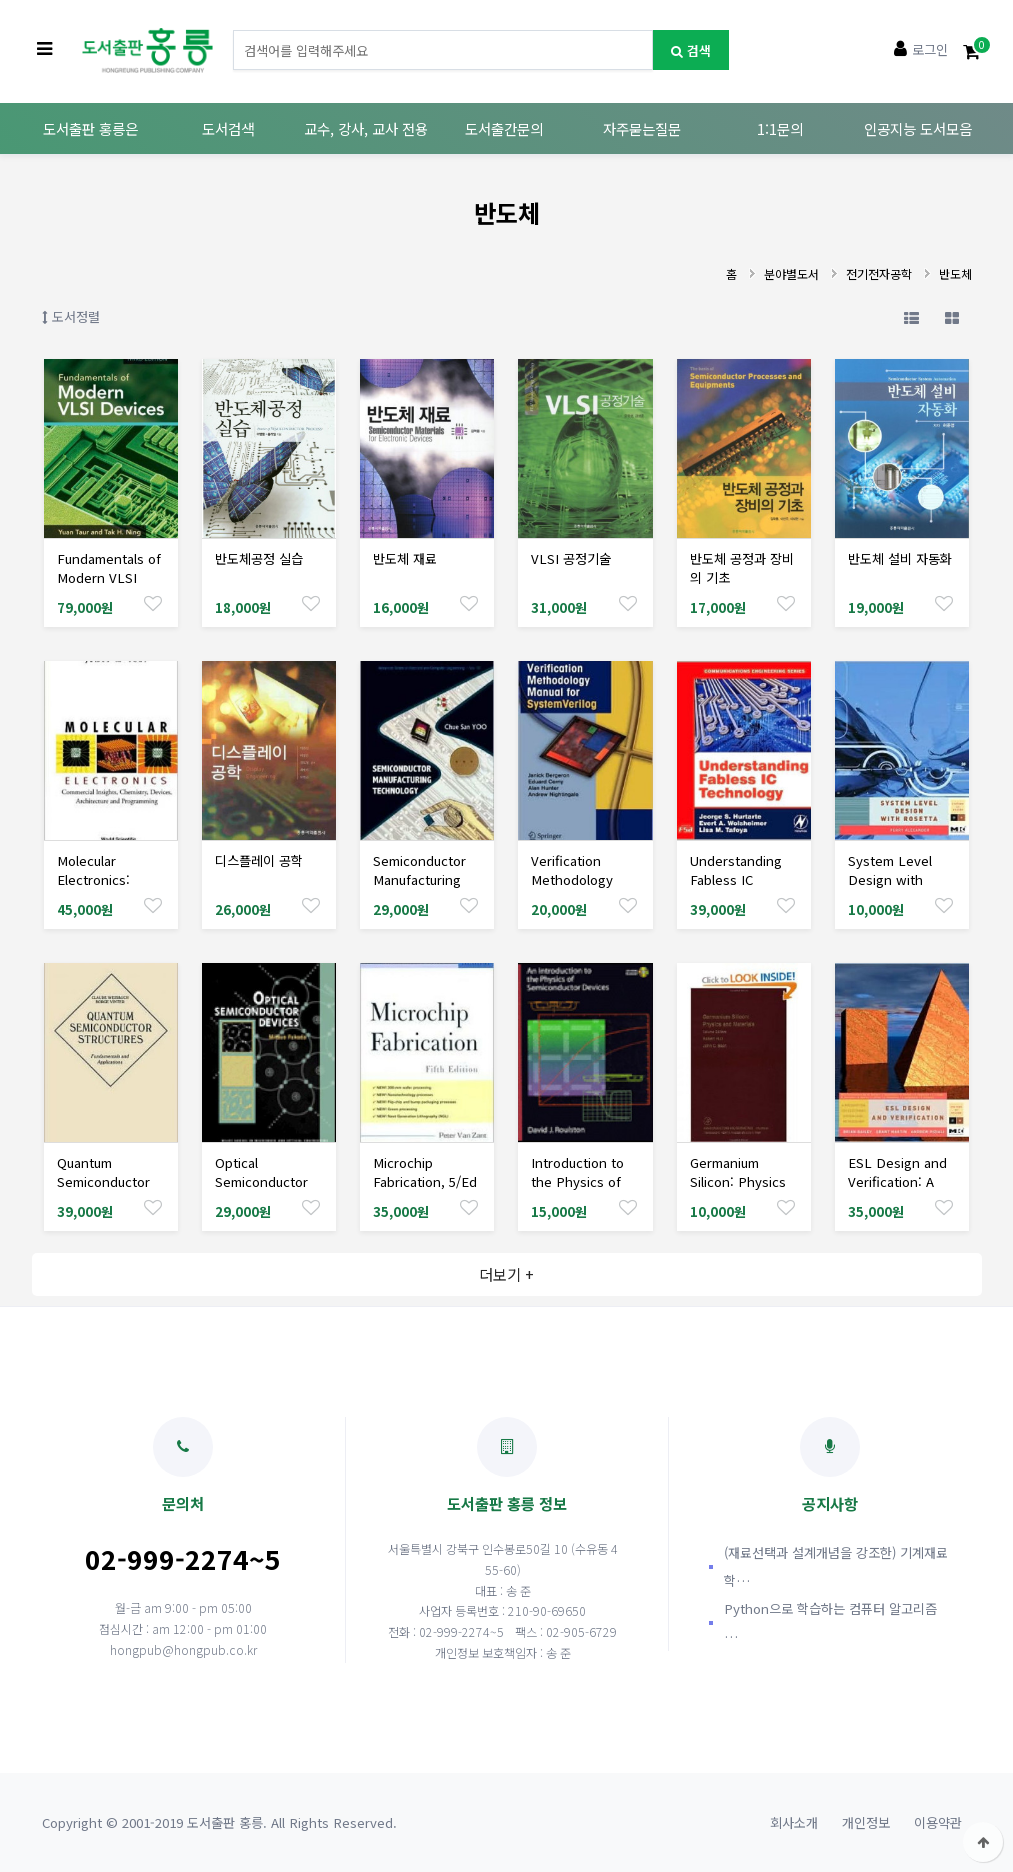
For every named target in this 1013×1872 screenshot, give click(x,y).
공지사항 (830, 1465)
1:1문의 (780, 128)
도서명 (233, 30)
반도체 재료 (405, 558)
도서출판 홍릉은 (90, 128)
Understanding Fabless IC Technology (736, 879)
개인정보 (866, 1822)
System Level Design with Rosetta (890, 879)
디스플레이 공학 (259, 860)
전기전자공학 (879, 273)
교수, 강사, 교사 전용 (366, 128)
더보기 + (506, 1274)
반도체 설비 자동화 (900, 558)
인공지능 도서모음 (918, 128)
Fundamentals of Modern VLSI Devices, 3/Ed (109, 577)
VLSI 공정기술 (571, 558)
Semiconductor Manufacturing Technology (419, 879)
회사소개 (794, 1822)
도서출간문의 (504, 128)
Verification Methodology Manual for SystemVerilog (575, 889)
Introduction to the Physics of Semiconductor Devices (577, 1191)
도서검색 (228, 128)
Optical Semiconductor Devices (261, 1181)
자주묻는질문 (642, 128)
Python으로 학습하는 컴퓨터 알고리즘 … (830, 1622)
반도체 (955, 273)
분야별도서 (791, 273)
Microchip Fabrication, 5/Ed (425, 1172)
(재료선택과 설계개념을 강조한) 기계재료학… (836, 1566)
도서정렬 (71, 316)
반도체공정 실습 (259, 558)
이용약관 (938, 1822)
